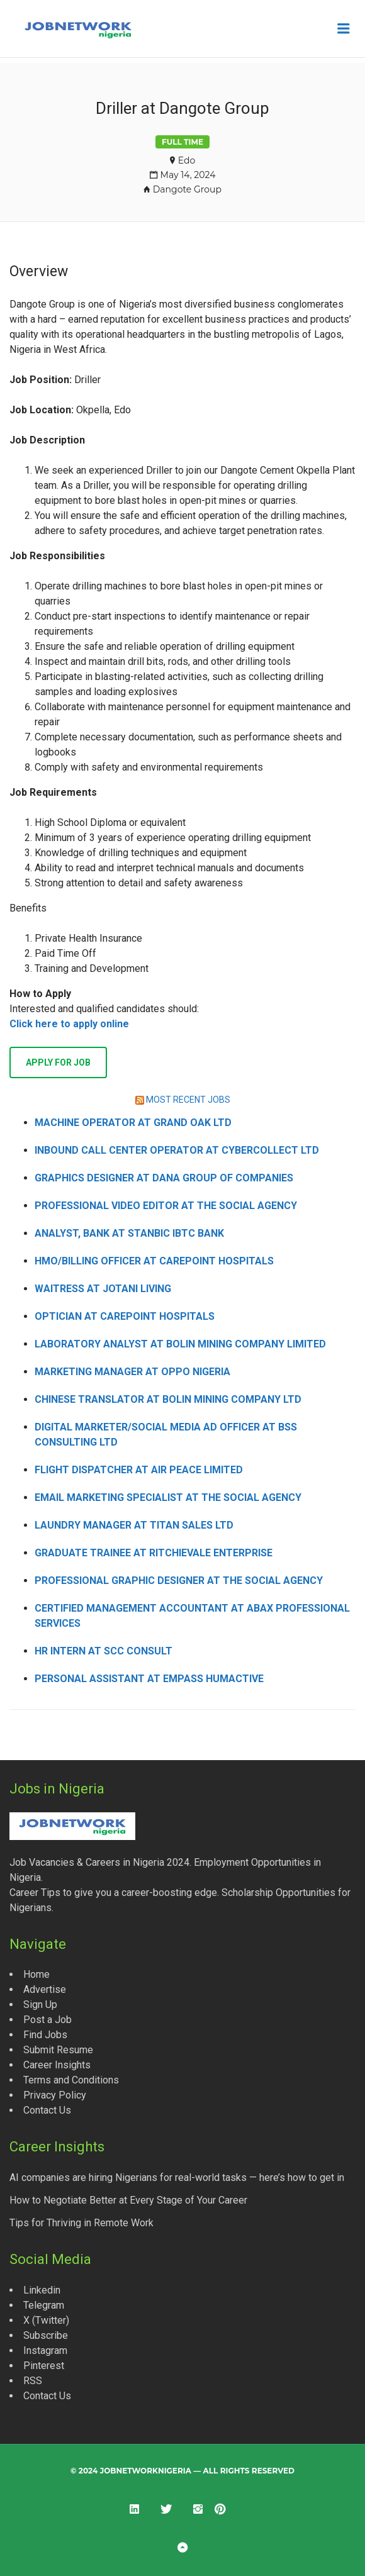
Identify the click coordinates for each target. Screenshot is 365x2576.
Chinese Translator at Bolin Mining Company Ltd (168, 1399)
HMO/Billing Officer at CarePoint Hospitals (154, 1261)
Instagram (45, 2350)
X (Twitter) (46, 2320)
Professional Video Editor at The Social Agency (166, 1206)
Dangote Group (187, 189)
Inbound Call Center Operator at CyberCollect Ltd (177, 1150)
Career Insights (57, 2065)
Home (36, 1974)
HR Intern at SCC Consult (103, 1651)
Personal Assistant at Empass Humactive (149, 1679)
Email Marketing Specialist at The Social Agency (168, 1497)
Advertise (44, 1989)
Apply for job (58, 1062)
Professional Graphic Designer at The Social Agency (179, 1580)
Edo (187, 160)
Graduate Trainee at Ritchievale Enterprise (153, 1553)
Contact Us (47, 2110)
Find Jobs (45, 2035)
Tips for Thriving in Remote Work (81, 2223)
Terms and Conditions (71, 2080)
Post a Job (47, 2020)
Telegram (43, 2305)
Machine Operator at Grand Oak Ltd (133, 1123)
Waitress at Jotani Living (103, 1289)
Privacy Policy (54, 2095)
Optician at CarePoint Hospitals (125, 1316)
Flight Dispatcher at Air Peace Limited (139, 1470)
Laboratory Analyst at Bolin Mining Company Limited (180, 1344)
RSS (32, 2381)
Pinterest (43, 2366)
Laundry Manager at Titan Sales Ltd (134, 1525)
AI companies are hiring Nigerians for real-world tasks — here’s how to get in (176, 2177)
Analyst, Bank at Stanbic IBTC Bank (129, 1233)
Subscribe (45, 2335)
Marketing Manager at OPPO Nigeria (132, 1372)
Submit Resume (58, 2050)
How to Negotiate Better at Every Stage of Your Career (128, 2200)
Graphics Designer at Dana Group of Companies (164, 1178)
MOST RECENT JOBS (188, 1100)
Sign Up (40, 2004)
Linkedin (41, 2290)
